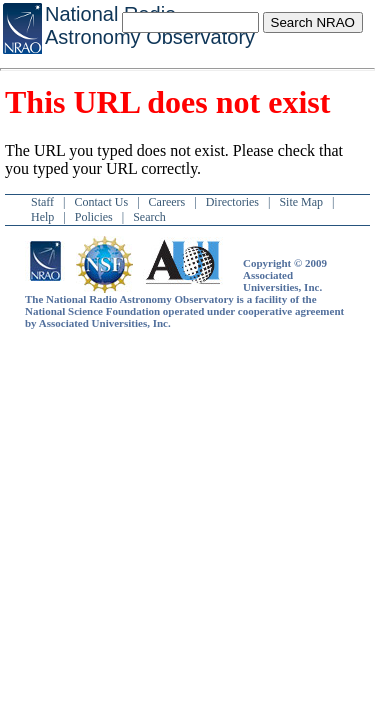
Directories (232, 202)
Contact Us (102, 202)
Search (149, 217)
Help (42, 217)
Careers (167, 202)
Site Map (301, 202)
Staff (42, 202)
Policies (94, 217)
